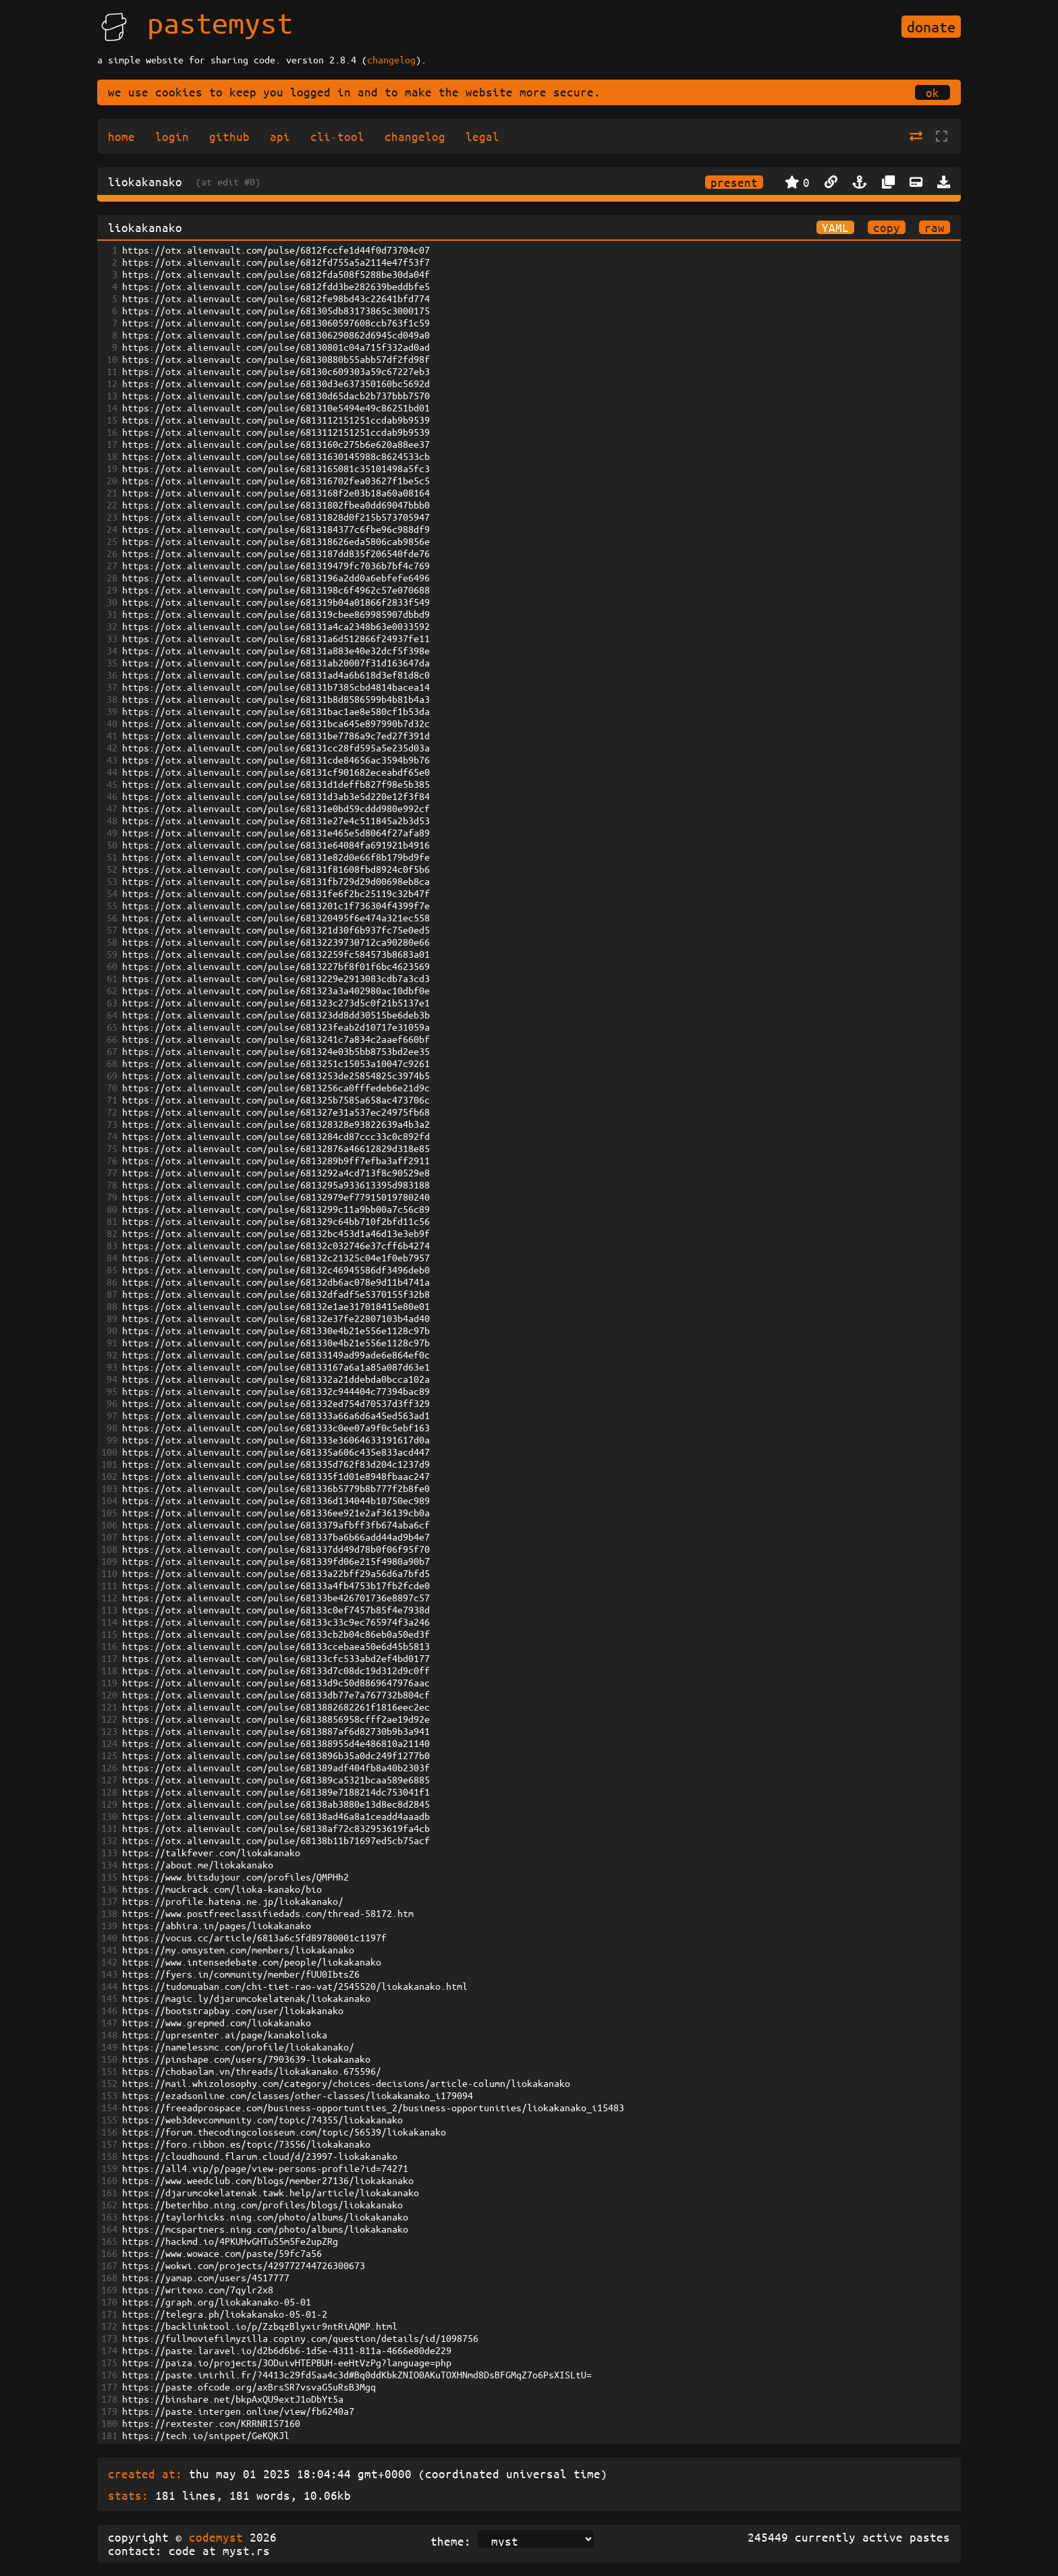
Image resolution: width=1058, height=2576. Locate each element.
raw (934, 227)
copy (886, 227)
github (229, 136)
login (172, 136)
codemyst (216, 2537)
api (280, 136)
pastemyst (220, 22)
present (734, 182)
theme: (450, 2541)
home (121, 136)
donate (931, 26)
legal (482, 136)
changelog (391, 59)
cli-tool (337, 136)
